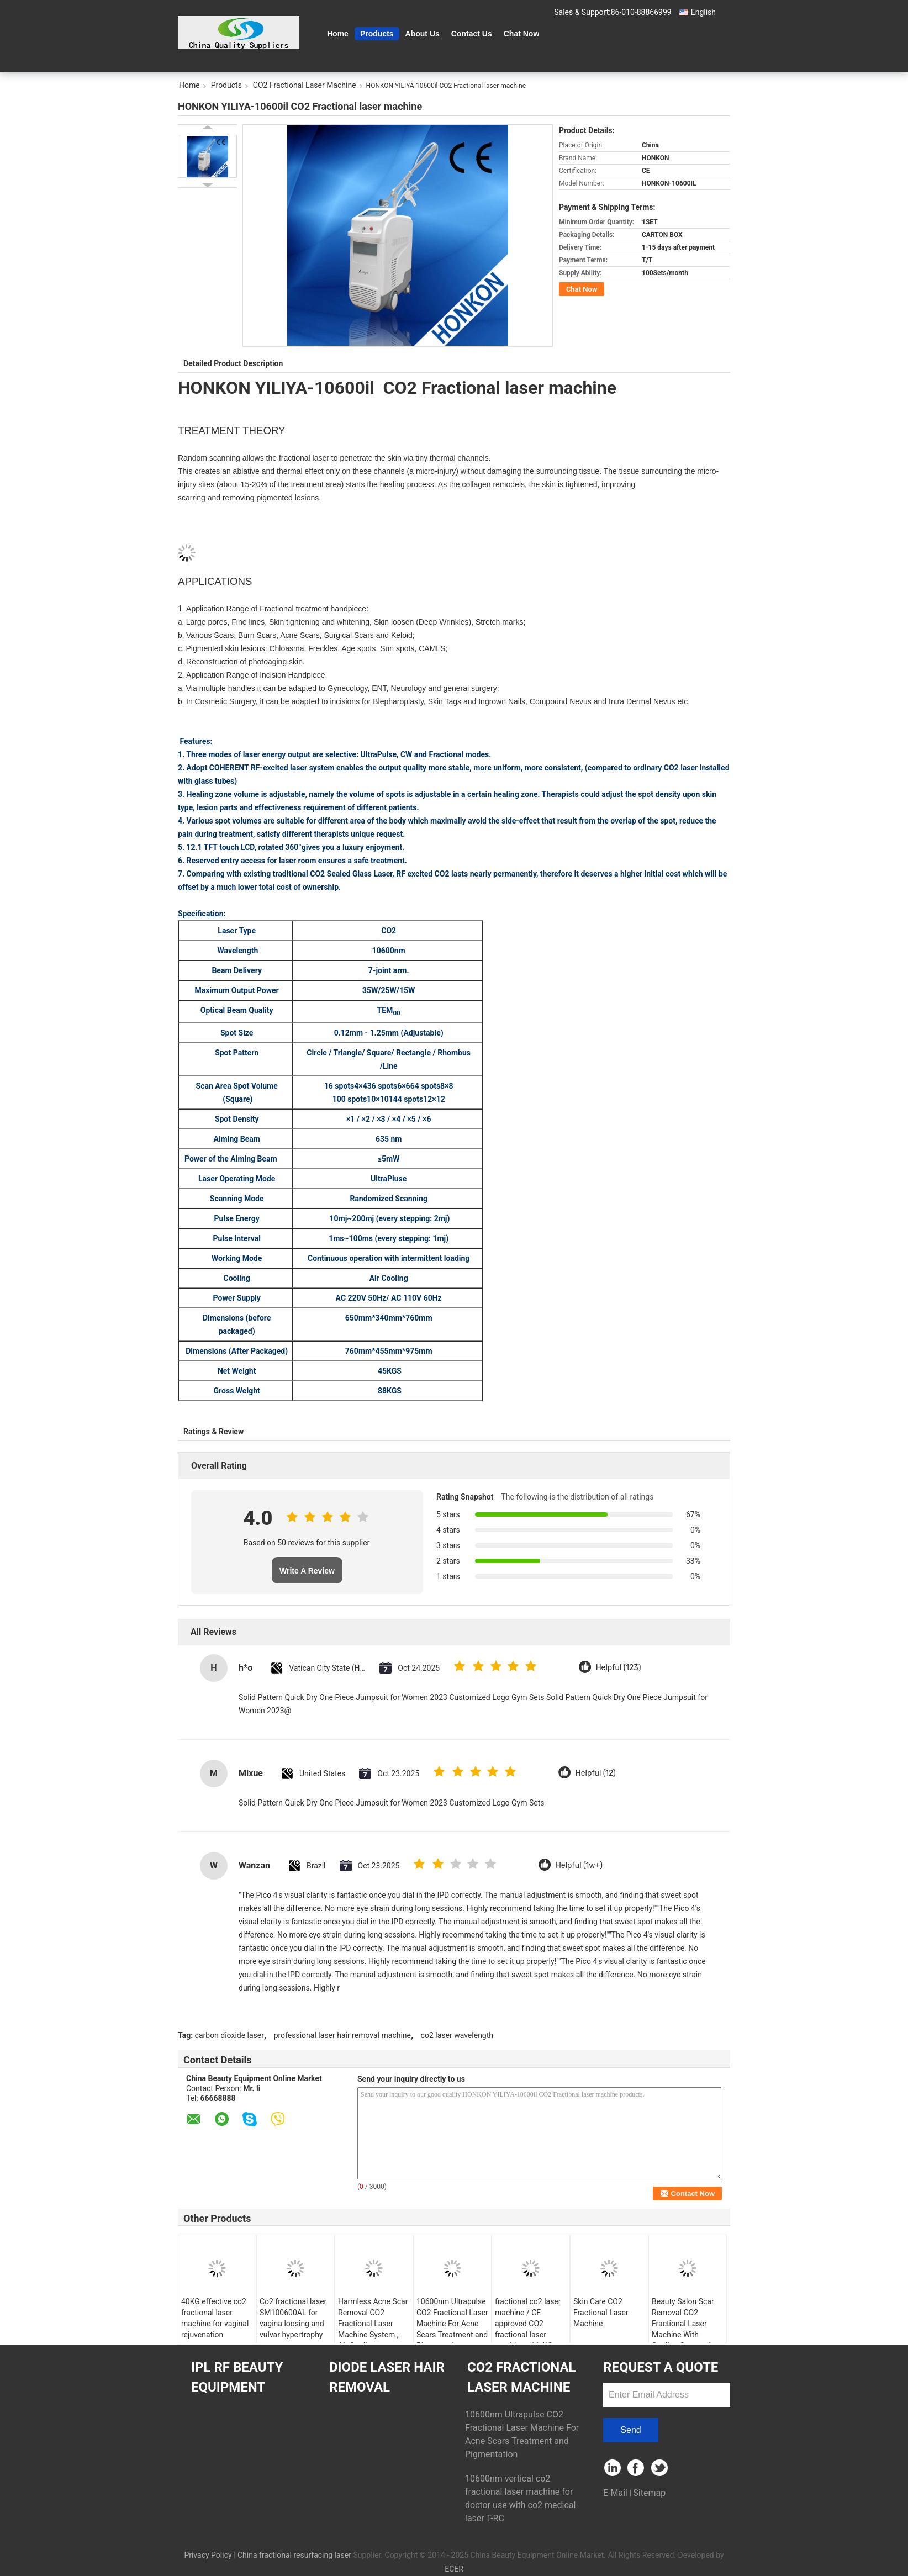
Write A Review (307, 1570)
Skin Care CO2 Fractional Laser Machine (601, 2312)
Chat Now (522, 34)
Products (377, 33)
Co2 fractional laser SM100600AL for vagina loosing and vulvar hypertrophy (293, 2318)
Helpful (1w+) (579, 1865)
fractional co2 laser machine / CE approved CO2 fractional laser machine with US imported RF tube (528, 2329)
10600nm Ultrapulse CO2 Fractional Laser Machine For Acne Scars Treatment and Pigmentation (452, 2323)
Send (630, 2430)
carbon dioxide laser (229, 2035)
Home (338, 33)
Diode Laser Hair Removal (387, 2377)
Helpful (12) (596, 1773)
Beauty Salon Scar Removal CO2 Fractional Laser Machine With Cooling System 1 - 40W (684, 2329)
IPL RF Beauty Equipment (237, 2377)
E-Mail (615, 2493)
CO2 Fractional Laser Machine (304, 85)
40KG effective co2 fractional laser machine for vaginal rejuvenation (215, 2318)
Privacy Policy (207, 2555)
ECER (454, 2568)
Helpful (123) (618, 1667)
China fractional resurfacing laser (294, 2555)
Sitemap (649, 2493)
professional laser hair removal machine (342, 2035)
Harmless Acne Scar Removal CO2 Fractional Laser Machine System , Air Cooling (373, 2323)
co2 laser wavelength (457, 2035)
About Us (422, 33)
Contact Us (471, 33)
